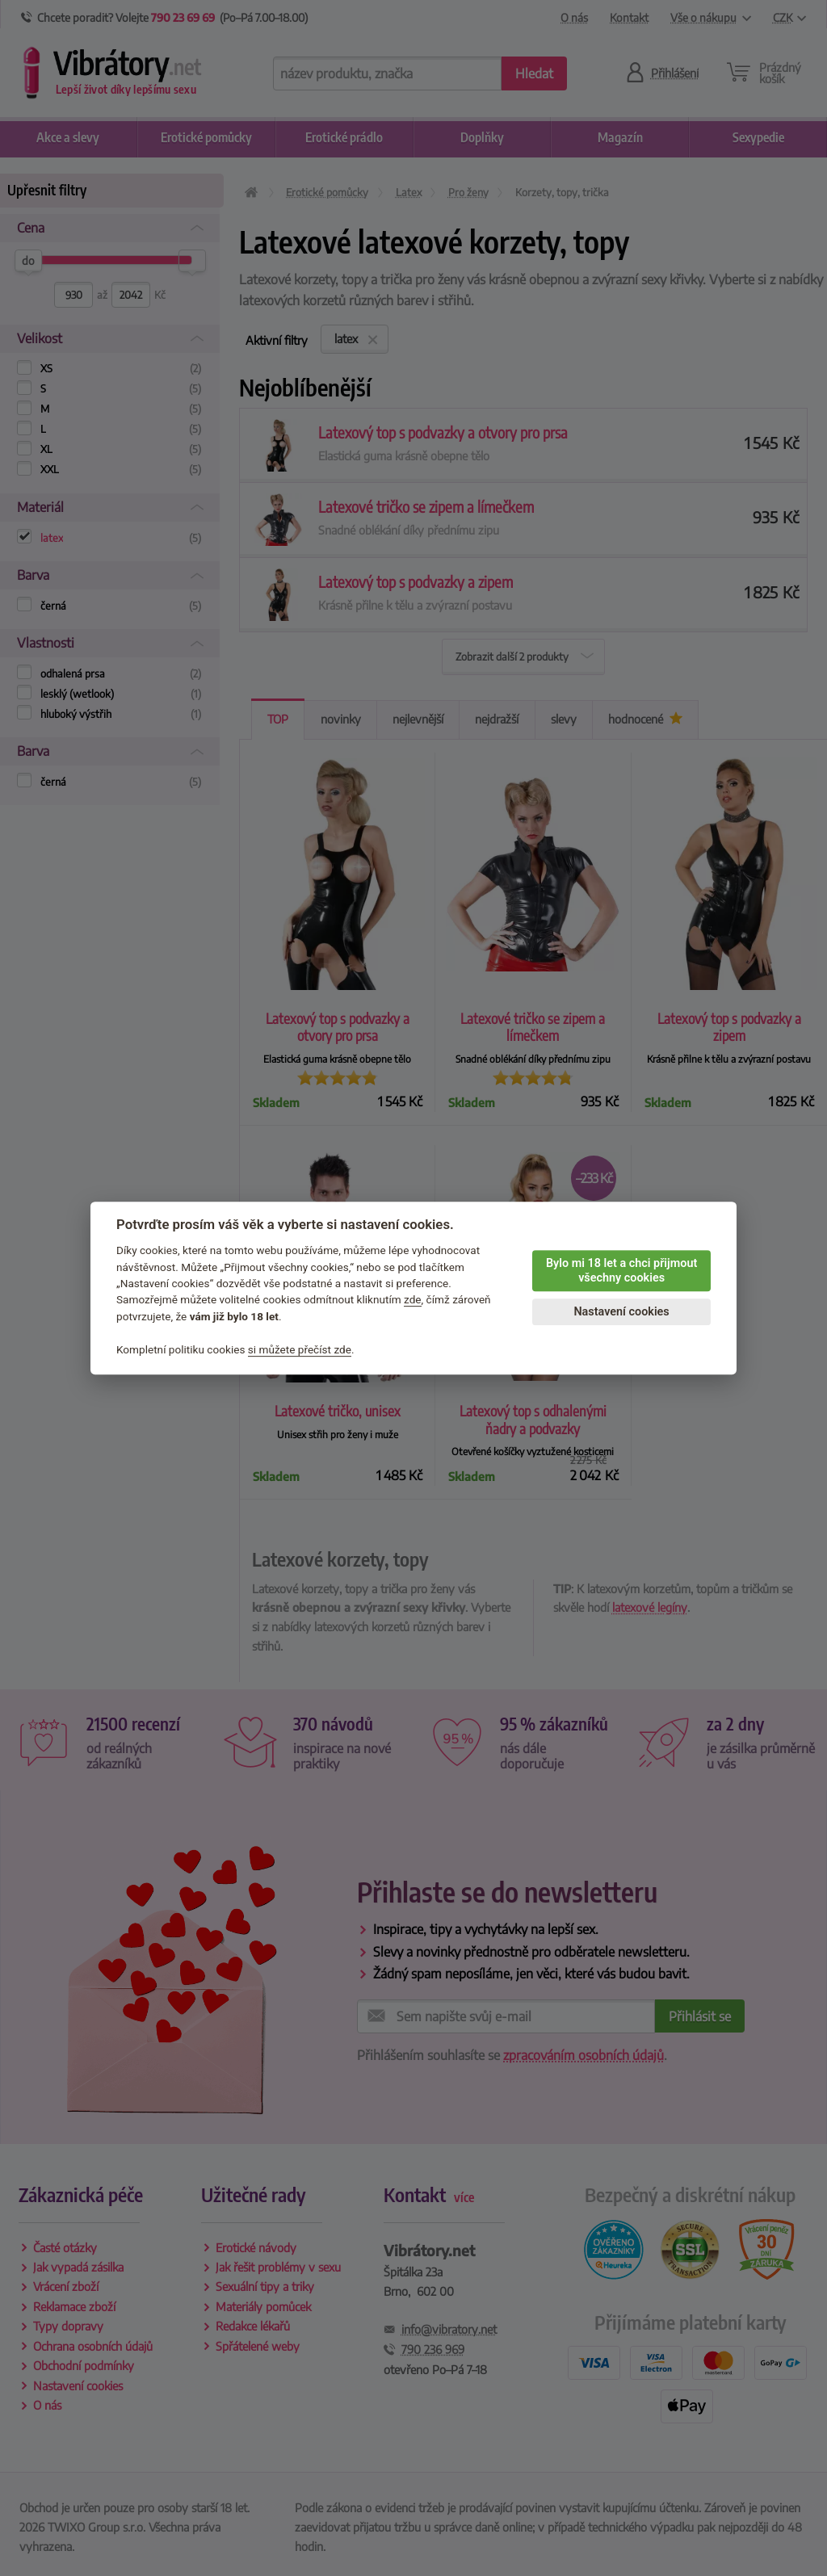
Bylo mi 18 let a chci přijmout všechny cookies (621, 1271)
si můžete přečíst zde (299, 1349)
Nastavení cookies (621, 1312)
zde (413, 1300)
